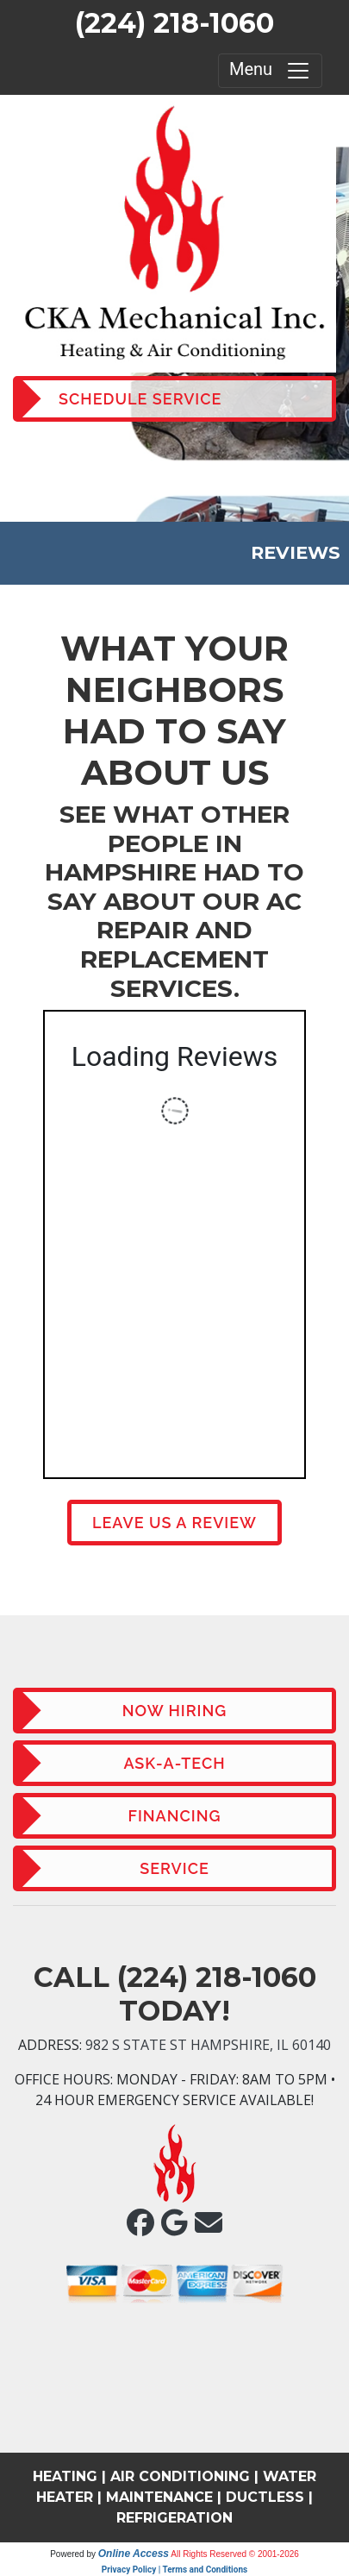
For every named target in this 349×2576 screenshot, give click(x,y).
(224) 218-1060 (174, 23)
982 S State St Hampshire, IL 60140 (208, 2044)
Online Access (133, 2554)
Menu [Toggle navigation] (270, 71)
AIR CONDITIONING (180, 2476)
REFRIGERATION (174, 2518)
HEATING (65, 2476)
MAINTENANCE (159, 2497)
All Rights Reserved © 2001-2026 (235, 2554)
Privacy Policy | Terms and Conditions (174, 2569)
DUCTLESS (265, 2497)
